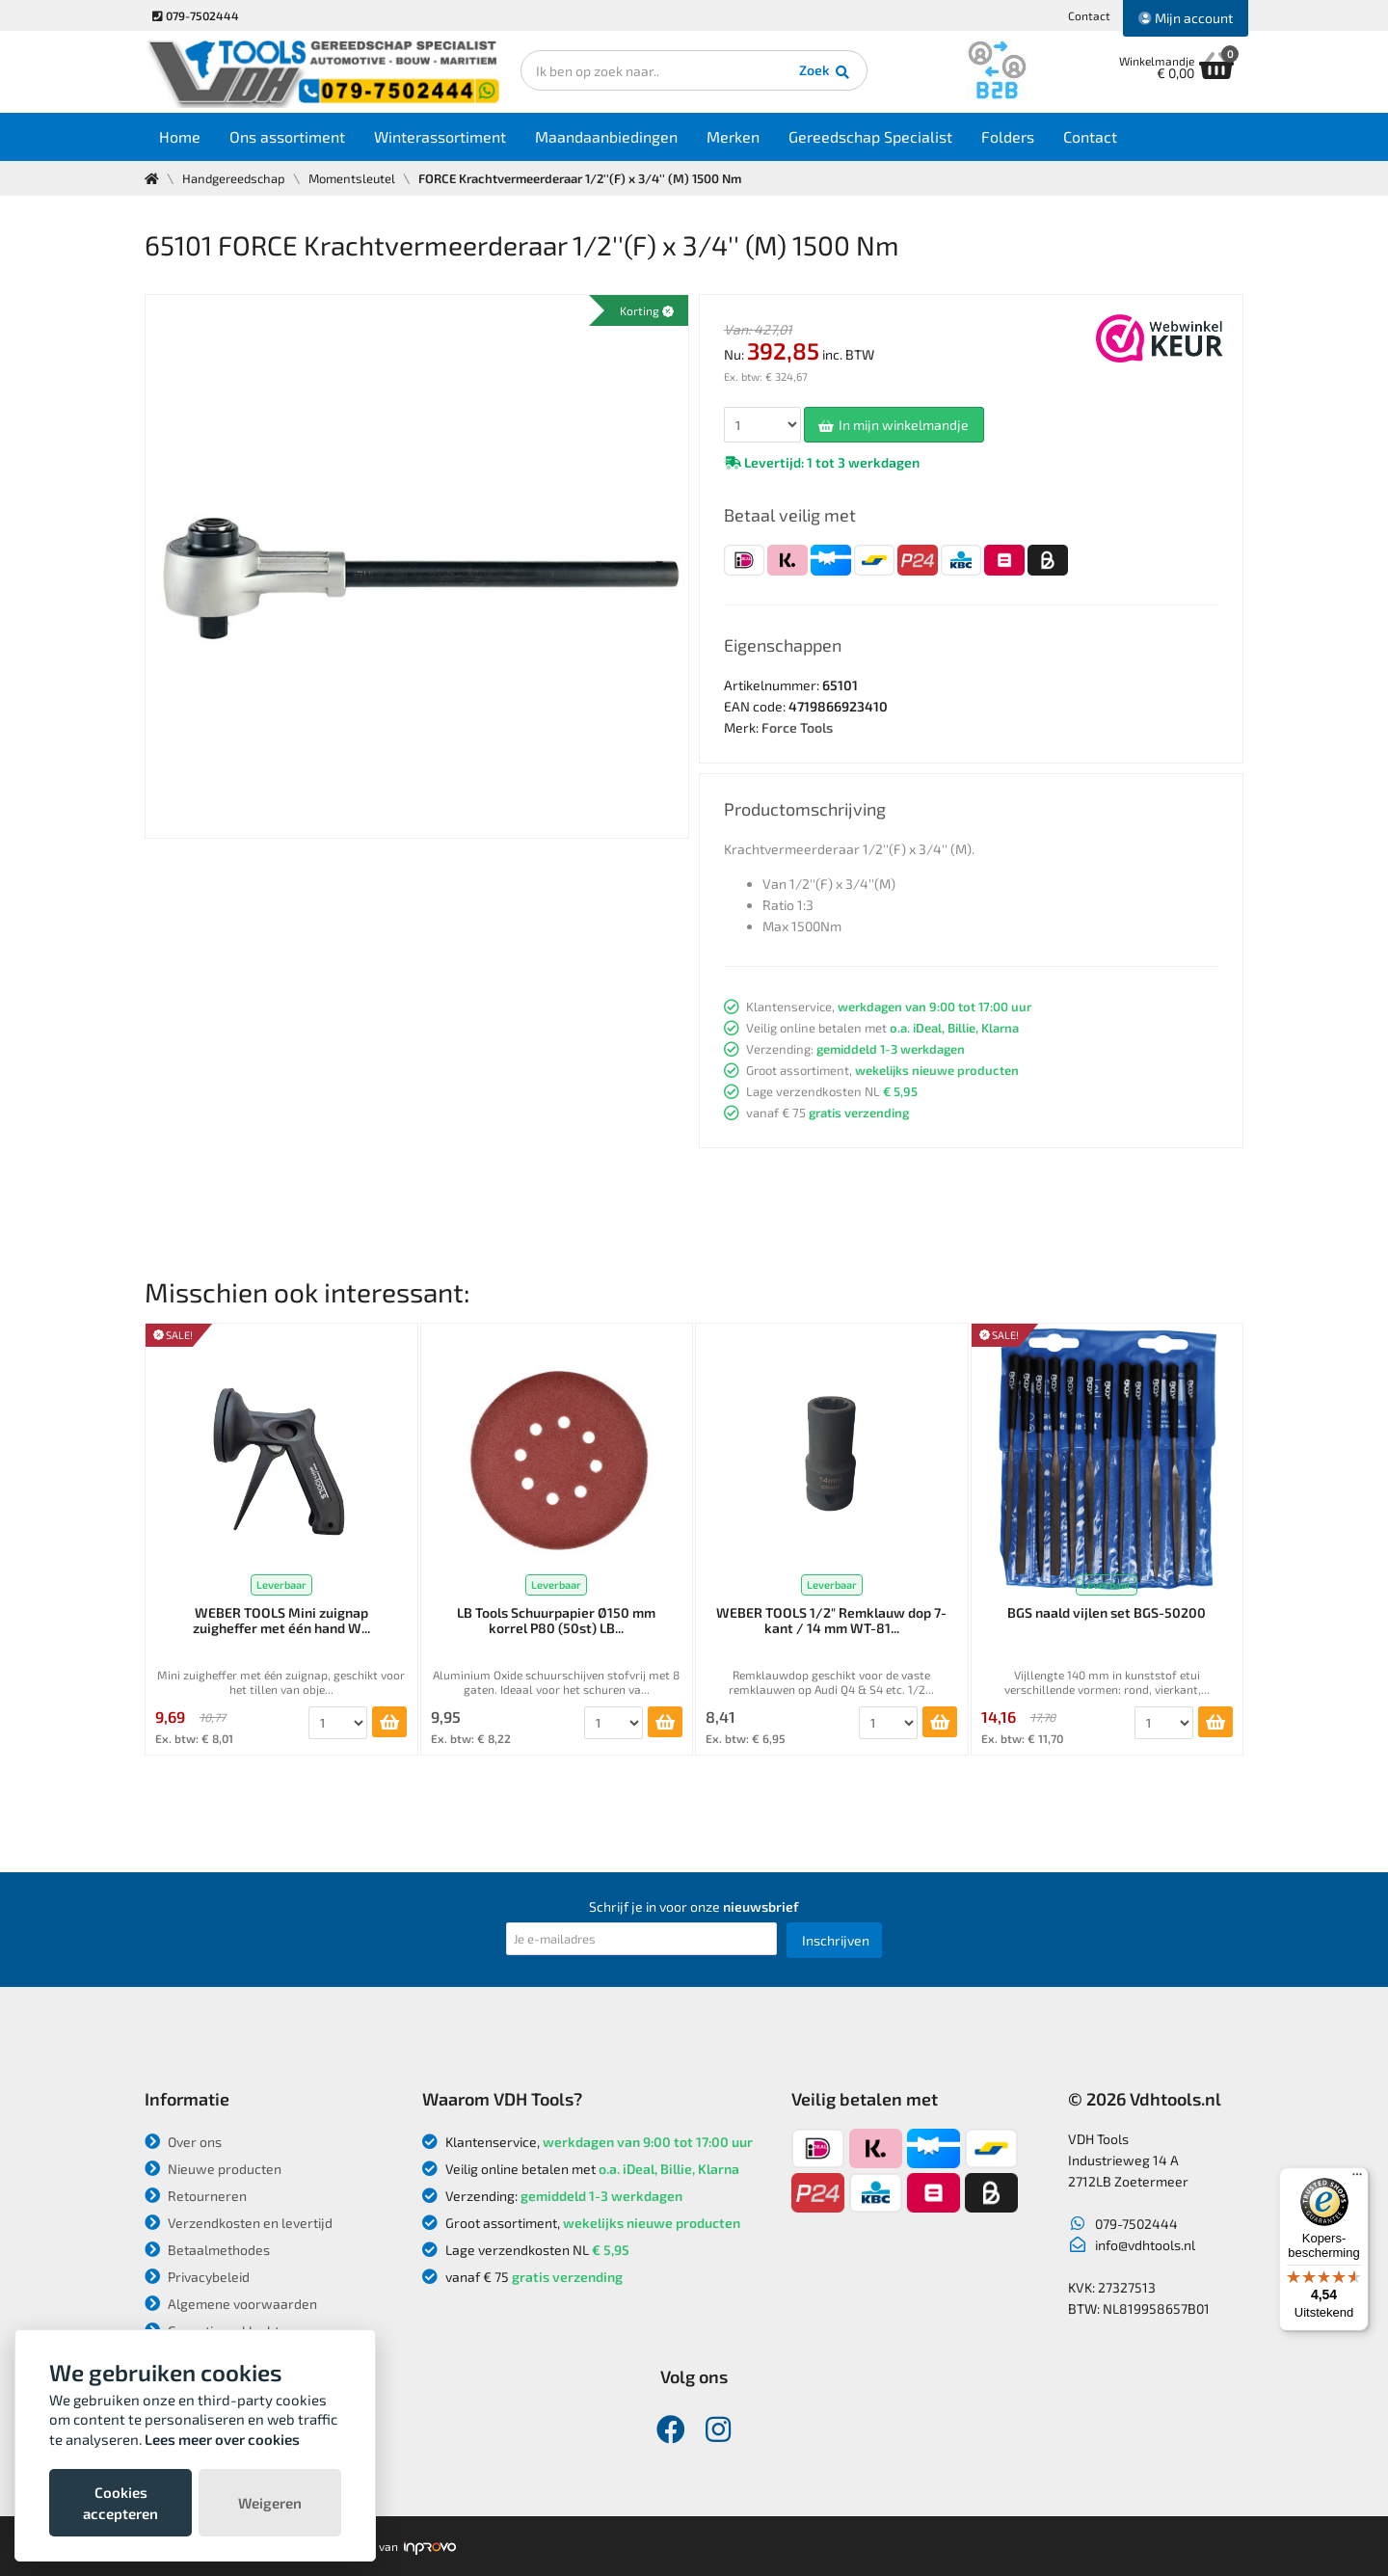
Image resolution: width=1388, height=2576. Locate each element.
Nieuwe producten (213, 2168)
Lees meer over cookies (222, 2439)
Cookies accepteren (120, 2502)
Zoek (825, 72)
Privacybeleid (197, 2276)
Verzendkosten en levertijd (239, 2222)
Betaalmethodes (207, 2249)
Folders (1007, 136)
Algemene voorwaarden (231, 2303)
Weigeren (270, 2502)
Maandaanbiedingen (606, 136)
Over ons (183, 2141)
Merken (733, 136)
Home (179, 136)
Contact (1089, 15)
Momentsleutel (351, 178)
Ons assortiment (287, 136)
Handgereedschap (233, 178)
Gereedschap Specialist (870, 136)
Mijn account (1185, 18)
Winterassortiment (440, 136)
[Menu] (1357, 2178)
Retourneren (196, 2195)
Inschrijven (835, 1940)
